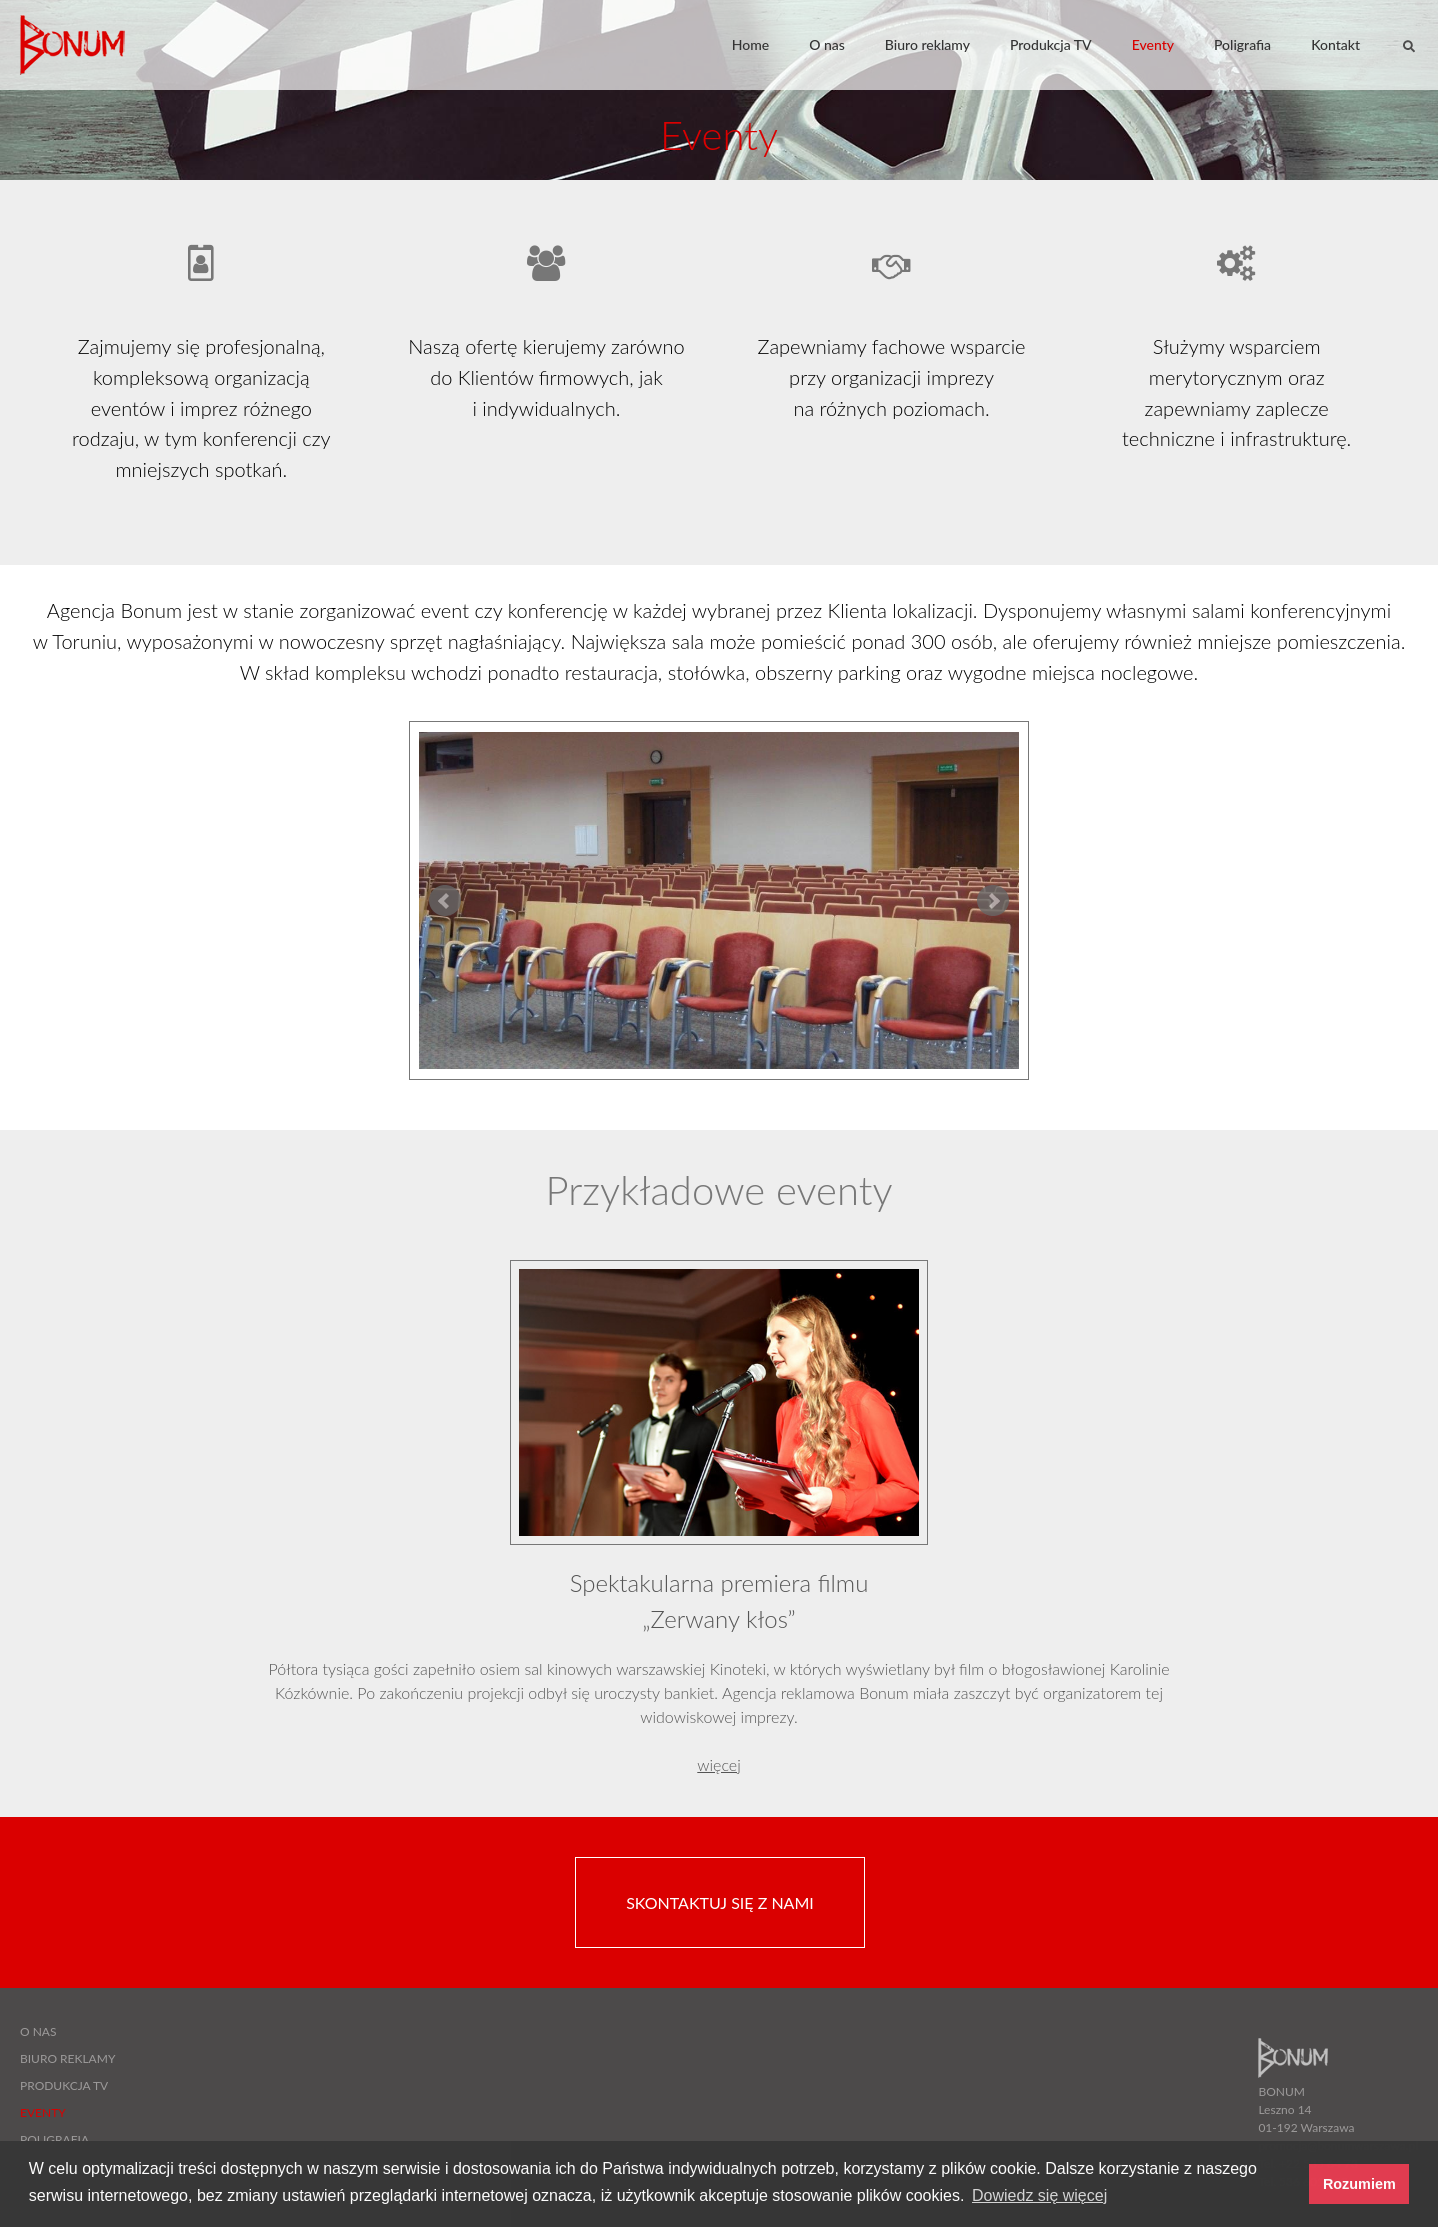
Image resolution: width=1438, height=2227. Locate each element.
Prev (445, 901)
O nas (827, 44)
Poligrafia (1242, 44)
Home (750, 44)
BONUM (75, 45)
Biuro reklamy (927, 44)
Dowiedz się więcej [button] (1039, 2195)
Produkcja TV (1051, 44)
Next (993, 901)
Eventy (1153, 44)
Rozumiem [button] (1359, 2184)
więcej (718, 1764)
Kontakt (1335, 44)
